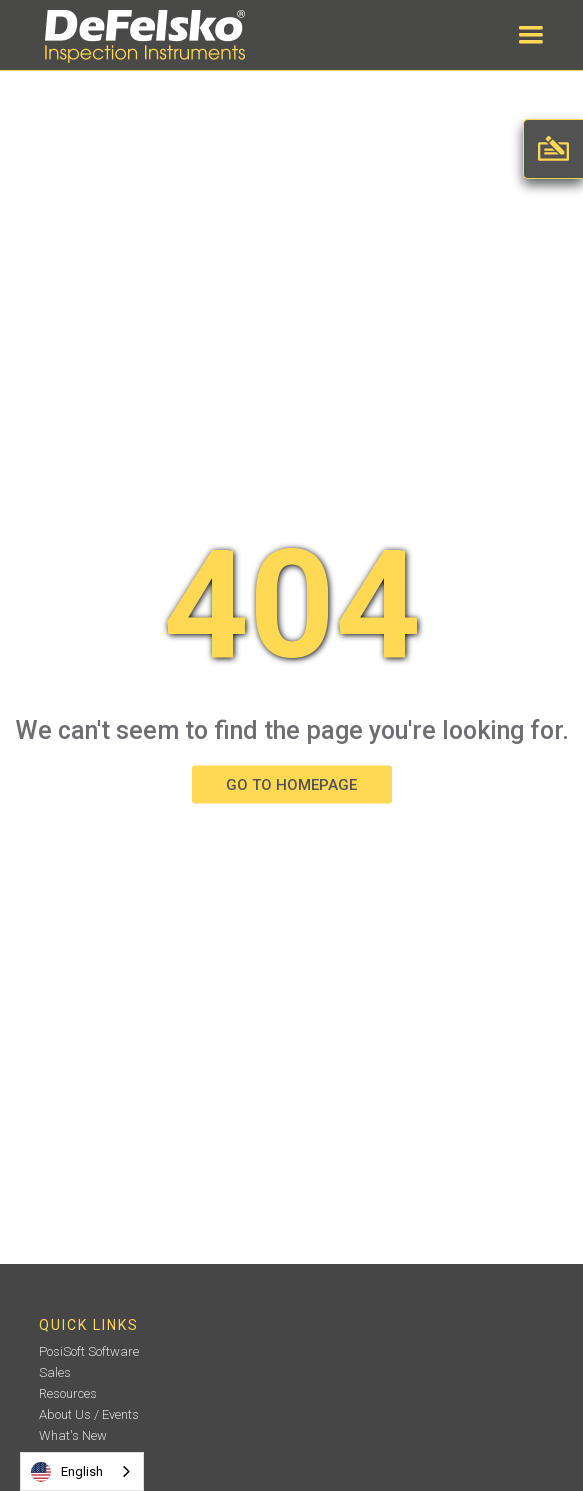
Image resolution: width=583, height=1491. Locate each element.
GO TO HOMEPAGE (291, 785)
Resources (68, 1393)
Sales (55, 1372)
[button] (531, 35)
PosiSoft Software (89, 1351)
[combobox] (82, 1471)
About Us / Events (89, 1414)
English (67, 1472)
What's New (73, 1435)
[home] (140, 36)
